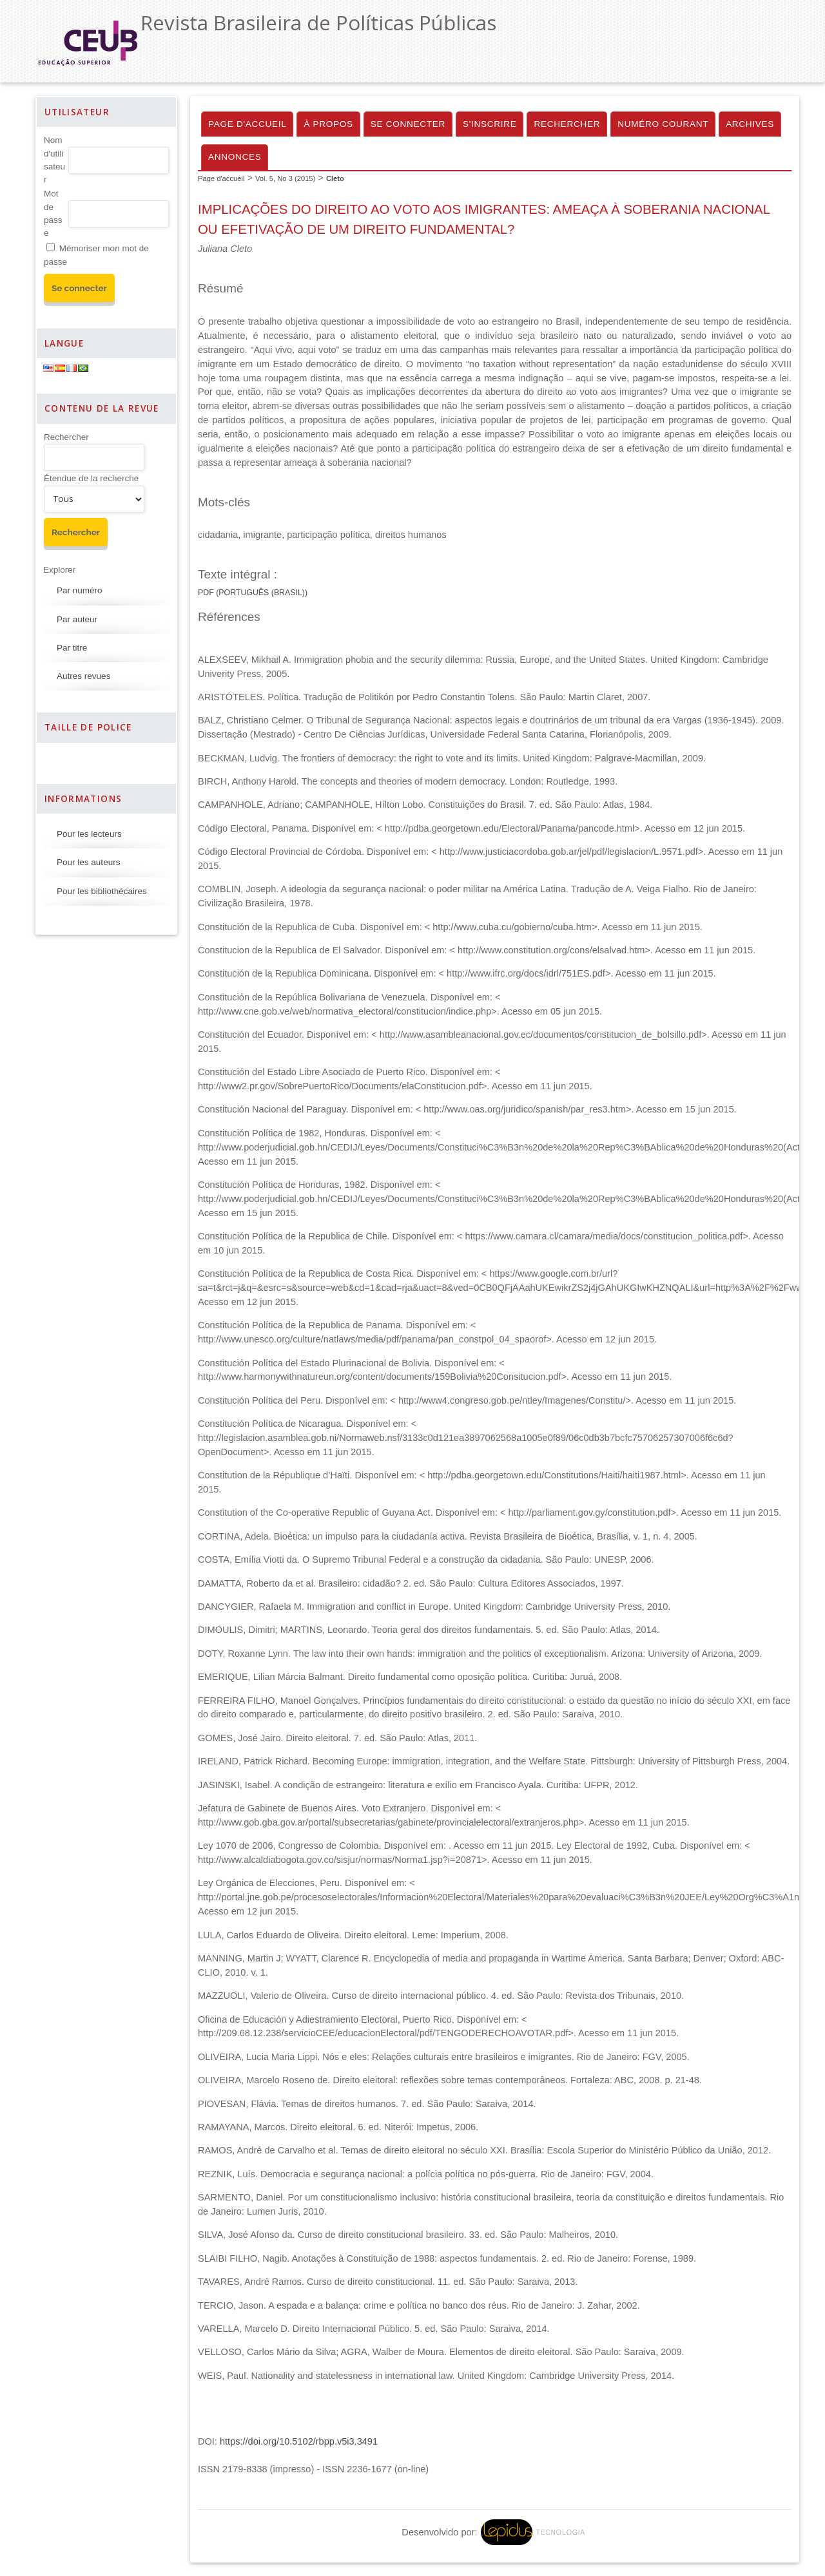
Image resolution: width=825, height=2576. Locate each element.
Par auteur (77, 619)
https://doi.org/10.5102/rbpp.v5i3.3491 (299, 2441)
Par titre (72, 648)
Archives (750, 124)
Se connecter (408, 124)
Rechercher (66, 437)
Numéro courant (662, 124)
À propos (328, 124)
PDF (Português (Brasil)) (252, 592)
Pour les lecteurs (89, 834)
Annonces (234, 157)
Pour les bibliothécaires (102, 891)
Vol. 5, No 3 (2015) (285, 178)
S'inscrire (489, 124)
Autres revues (83, 676)
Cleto (335, 178)
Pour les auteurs (88, 862)
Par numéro (79, 590)
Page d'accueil (247, 124)
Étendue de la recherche (91, 478)
